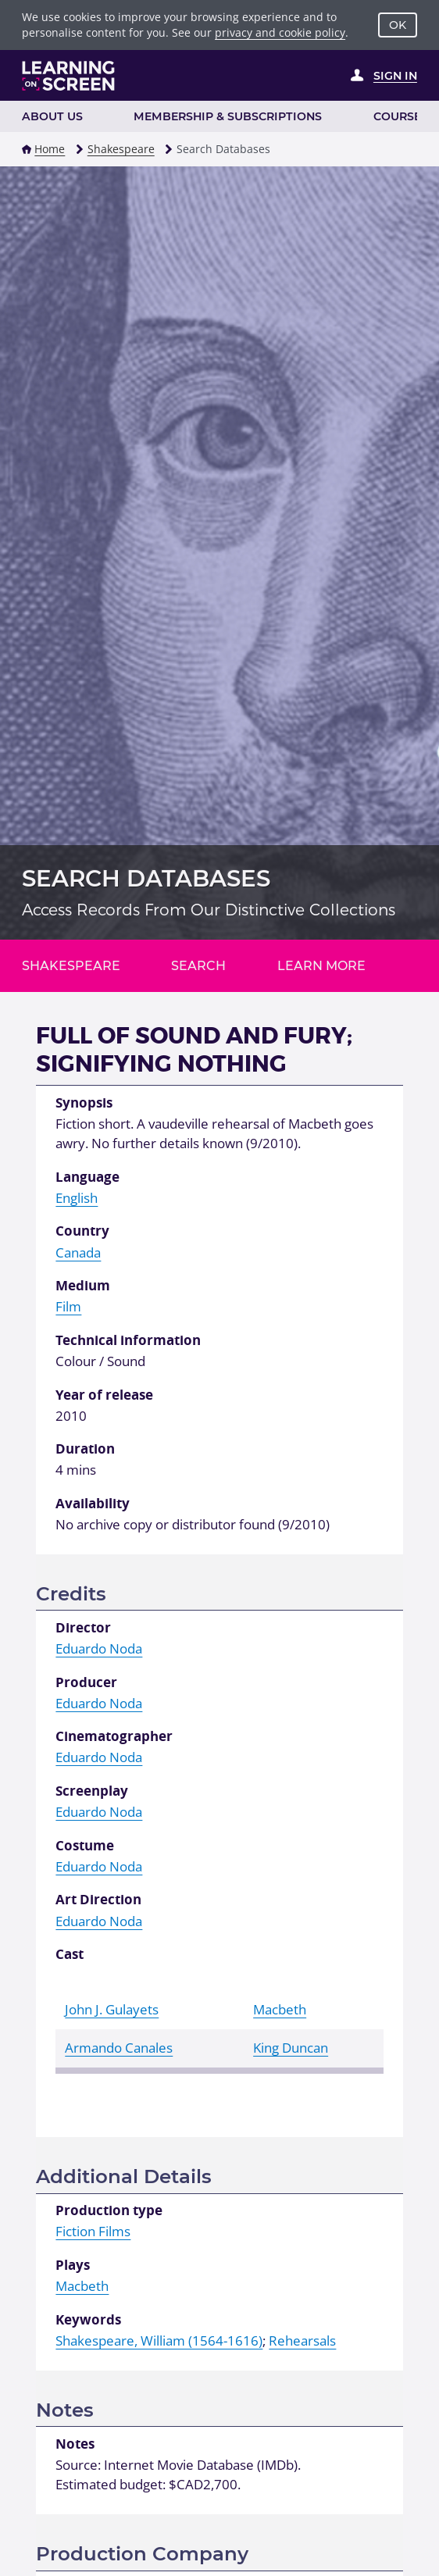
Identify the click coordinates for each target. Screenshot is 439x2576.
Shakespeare (121, 148)
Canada (78, 1252)
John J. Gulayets (112, 2009)
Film (68, 1306)
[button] (26, 149)
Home (49, 148)
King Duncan (290, 2048)
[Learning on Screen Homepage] (69, 75)
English (76, 1198)
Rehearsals (302, 2340)
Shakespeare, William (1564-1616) (158, 2340)
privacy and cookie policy (280, 32)
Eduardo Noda (98, 1648)
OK (397, 25)
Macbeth (279, 2009)
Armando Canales (119, 2048)
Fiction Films (92, 2231)
